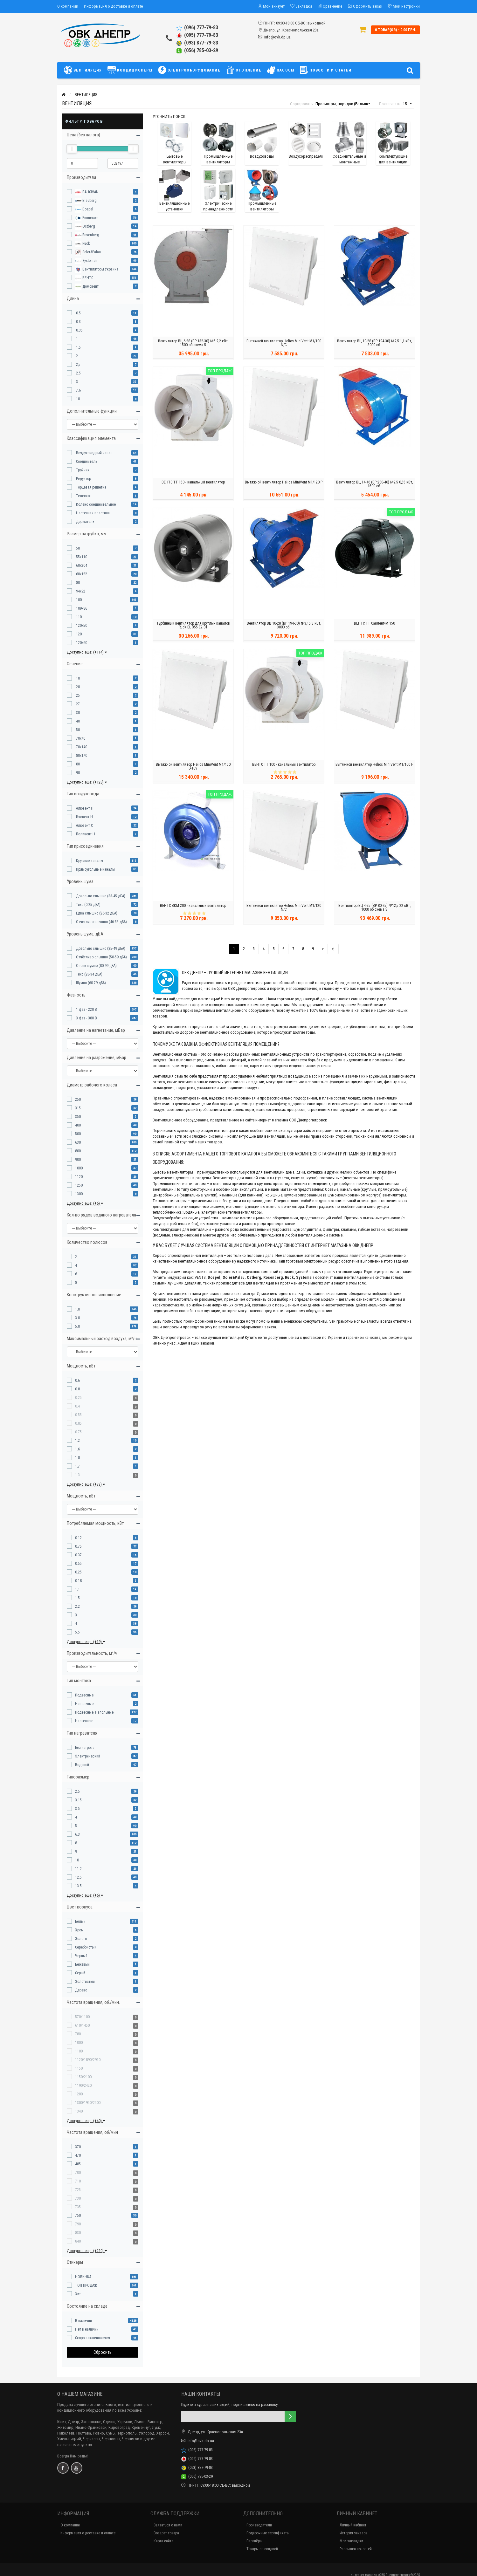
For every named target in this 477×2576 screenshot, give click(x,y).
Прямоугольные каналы (95, 869)
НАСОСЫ (280, 70)
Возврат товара (166, 2533)
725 (78, 2190)
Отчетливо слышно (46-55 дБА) (101, 922)
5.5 (77, 1632)
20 (77, 687)
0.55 (78, 1415)
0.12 (78, 1538)
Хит (78, 2294)
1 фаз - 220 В (86, 1009)
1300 (79, 1194)
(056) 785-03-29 (197, 50)
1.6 (77, 1449)
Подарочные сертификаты (267, 2533)
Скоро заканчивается (92, 2338)
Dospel (84, 209)
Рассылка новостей (356, 2549)
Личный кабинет (353, 2525)
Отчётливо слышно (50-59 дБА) (101, 957)
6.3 (77, 1834)
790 (78, 2224)
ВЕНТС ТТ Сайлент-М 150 (374, 625)
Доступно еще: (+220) (87, 2250)
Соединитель (86, 461)
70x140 (81, 747)
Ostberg (85, 226)
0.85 (78, 1423)
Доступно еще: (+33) (86, 1484)
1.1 (77, 1589)
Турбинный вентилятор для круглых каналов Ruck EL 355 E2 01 (193, 627)
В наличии (83, 2321)
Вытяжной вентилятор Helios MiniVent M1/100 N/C (283, 345)
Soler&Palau (88, 252)
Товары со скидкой (262, 2549)
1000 (79, 1168)
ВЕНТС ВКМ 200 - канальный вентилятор (193, 907)
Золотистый (85, 1981)
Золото (81, 1938)
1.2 (77, 1440)
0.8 (77, 1389)
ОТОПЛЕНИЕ (243, 70)
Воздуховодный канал (94, 453)
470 (78, 2155)
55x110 (81, 557)
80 (77, 582)
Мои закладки (351, 2541)
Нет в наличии (87, 2329)
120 (78, 634)
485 (78, 2164)
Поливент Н (85, 834)
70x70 (80, 738)
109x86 (81, 608)
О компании (67, 6)
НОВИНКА (83, 2277)
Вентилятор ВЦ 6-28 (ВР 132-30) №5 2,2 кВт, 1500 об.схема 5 (193, 345)
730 (78, 2198)
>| (333, 948)
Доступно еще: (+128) (87, 782)
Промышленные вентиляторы (179, 1183)
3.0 (77, 1318)
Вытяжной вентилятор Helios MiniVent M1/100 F (374, 766)
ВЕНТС (84, 278)
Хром (79, 1930)
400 (78, 1125)
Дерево (81, 1990)
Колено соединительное (95, 504)
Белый (80, 1921)
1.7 (77, 1466)
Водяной (82, 1765)
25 (77, 695)
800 (78, 1151)
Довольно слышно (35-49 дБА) (100, 948)
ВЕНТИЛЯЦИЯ (84, 70)
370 (78, 2147)
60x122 (81, 574)
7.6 (78, 390)
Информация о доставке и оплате (113, 6)
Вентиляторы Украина (96, 269)
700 (78, 2172)
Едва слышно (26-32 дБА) (96, 913)
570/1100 (82, 2017)
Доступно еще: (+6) (85, 1203)
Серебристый (85, 1947)
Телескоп (83, 496)
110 (78, 617)
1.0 (77, 1309)
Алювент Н (84, 808)
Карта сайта (163, 2541)
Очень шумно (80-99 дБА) (96, 965)
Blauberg (86, 201)
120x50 (81, 625)
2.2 (77, 1606)
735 (78, 2207)
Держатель (84, 521)
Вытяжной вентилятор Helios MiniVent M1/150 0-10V (193, 768)
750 (78, 2215)
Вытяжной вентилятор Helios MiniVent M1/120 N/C (283, 909)
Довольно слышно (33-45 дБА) (100, 896)
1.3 (77, 1475)
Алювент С (84, 825)
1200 (79, 2094)
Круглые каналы (89, 861)
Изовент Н (84, 817)
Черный (81, 1956)
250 (78, 1099)
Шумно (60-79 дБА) (90, 983)
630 (78, 1142)
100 (78, 600)
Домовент (87, 287)
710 (78, 2181)
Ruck (82, 244)
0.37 (78, 1555)
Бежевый (82, 1964)
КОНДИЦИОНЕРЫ (129, 70)
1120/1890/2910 (87, 2060)
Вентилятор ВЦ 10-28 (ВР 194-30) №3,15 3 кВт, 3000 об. (284, 627)
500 (78, 1134)
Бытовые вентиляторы (173, 1172)
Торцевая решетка (90, 487)
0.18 (78, 1581)
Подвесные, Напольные (94, 1712)
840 (78, 2241)
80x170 (81, 755)
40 (77, 721)
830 (78, 2232)
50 (77, 548)
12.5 (78, 1877)
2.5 (78, 373)
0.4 (77, 1406)
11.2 (78, 1869)
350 (78, 1116)
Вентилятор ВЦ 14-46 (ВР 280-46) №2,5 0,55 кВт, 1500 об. (374, 486)
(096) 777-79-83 (197, 27)
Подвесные (84, 1695)
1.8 (77, 1458)
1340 (79, 2111)
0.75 (78, 1432)
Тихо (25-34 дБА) (88, 974)
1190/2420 (83, 2085)
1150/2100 (83, 2077)
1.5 (78, 347)
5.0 (77, 1326)
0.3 (78, 321)
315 (78, 1108)
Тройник (82, 470)
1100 (79, 2051)
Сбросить (102, 2352)
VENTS (200, 1277)
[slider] (71, 148)
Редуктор (83, 478)
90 (77, 773)
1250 (79, 1185)
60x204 (81, 565)
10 (77, 399)
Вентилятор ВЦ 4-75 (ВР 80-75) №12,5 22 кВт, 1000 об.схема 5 (374, 909)
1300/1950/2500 (87, 2102)
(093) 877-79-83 (197, 43)
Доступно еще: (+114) (87, 652)
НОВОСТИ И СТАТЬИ (325, 70)
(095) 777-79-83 (197, 35)
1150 (79, 2068)
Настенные (84, 1721)
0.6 (77, 1380)
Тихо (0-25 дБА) (87, 904)
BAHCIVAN (87, 192)
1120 (79, 1177)
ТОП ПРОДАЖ (86, 2285)
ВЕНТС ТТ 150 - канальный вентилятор (193, 484)
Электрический (87, 1756)
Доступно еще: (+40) (86, 2120)
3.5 (77, 1808)
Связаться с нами (168, 2525)
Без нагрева (84, 1747)
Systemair (86, 261)
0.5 (78, 313)
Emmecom (87, 218)
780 (78, 2034)
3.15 (78, 1800)
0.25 (78, 1397)
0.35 (79, 330)
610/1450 (82, 2025)
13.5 (78, 1886)
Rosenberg (87, 235)
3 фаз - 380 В (86, 1018)
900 (78, 1159)
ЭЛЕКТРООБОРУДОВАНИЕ (189, 70)
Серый (80, 1973)
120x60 (81, 643)
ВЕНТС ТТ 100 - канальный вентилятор (283, 766)
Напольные (84, 1704)
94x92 (80, 591)
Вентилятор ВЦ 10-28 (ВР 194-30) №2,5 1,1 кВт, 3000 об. (374, 345)
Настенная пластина (92, 513)
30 (77, 712)
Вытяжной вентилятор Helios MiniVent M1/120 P (283, 484)
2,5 (77, 364)
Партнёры (254, 2541)
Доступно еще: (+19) (86, 1641)
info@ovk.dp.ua (277, 37)
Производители (259, 2525)
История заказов (353, 2533)
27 (77, 704)
